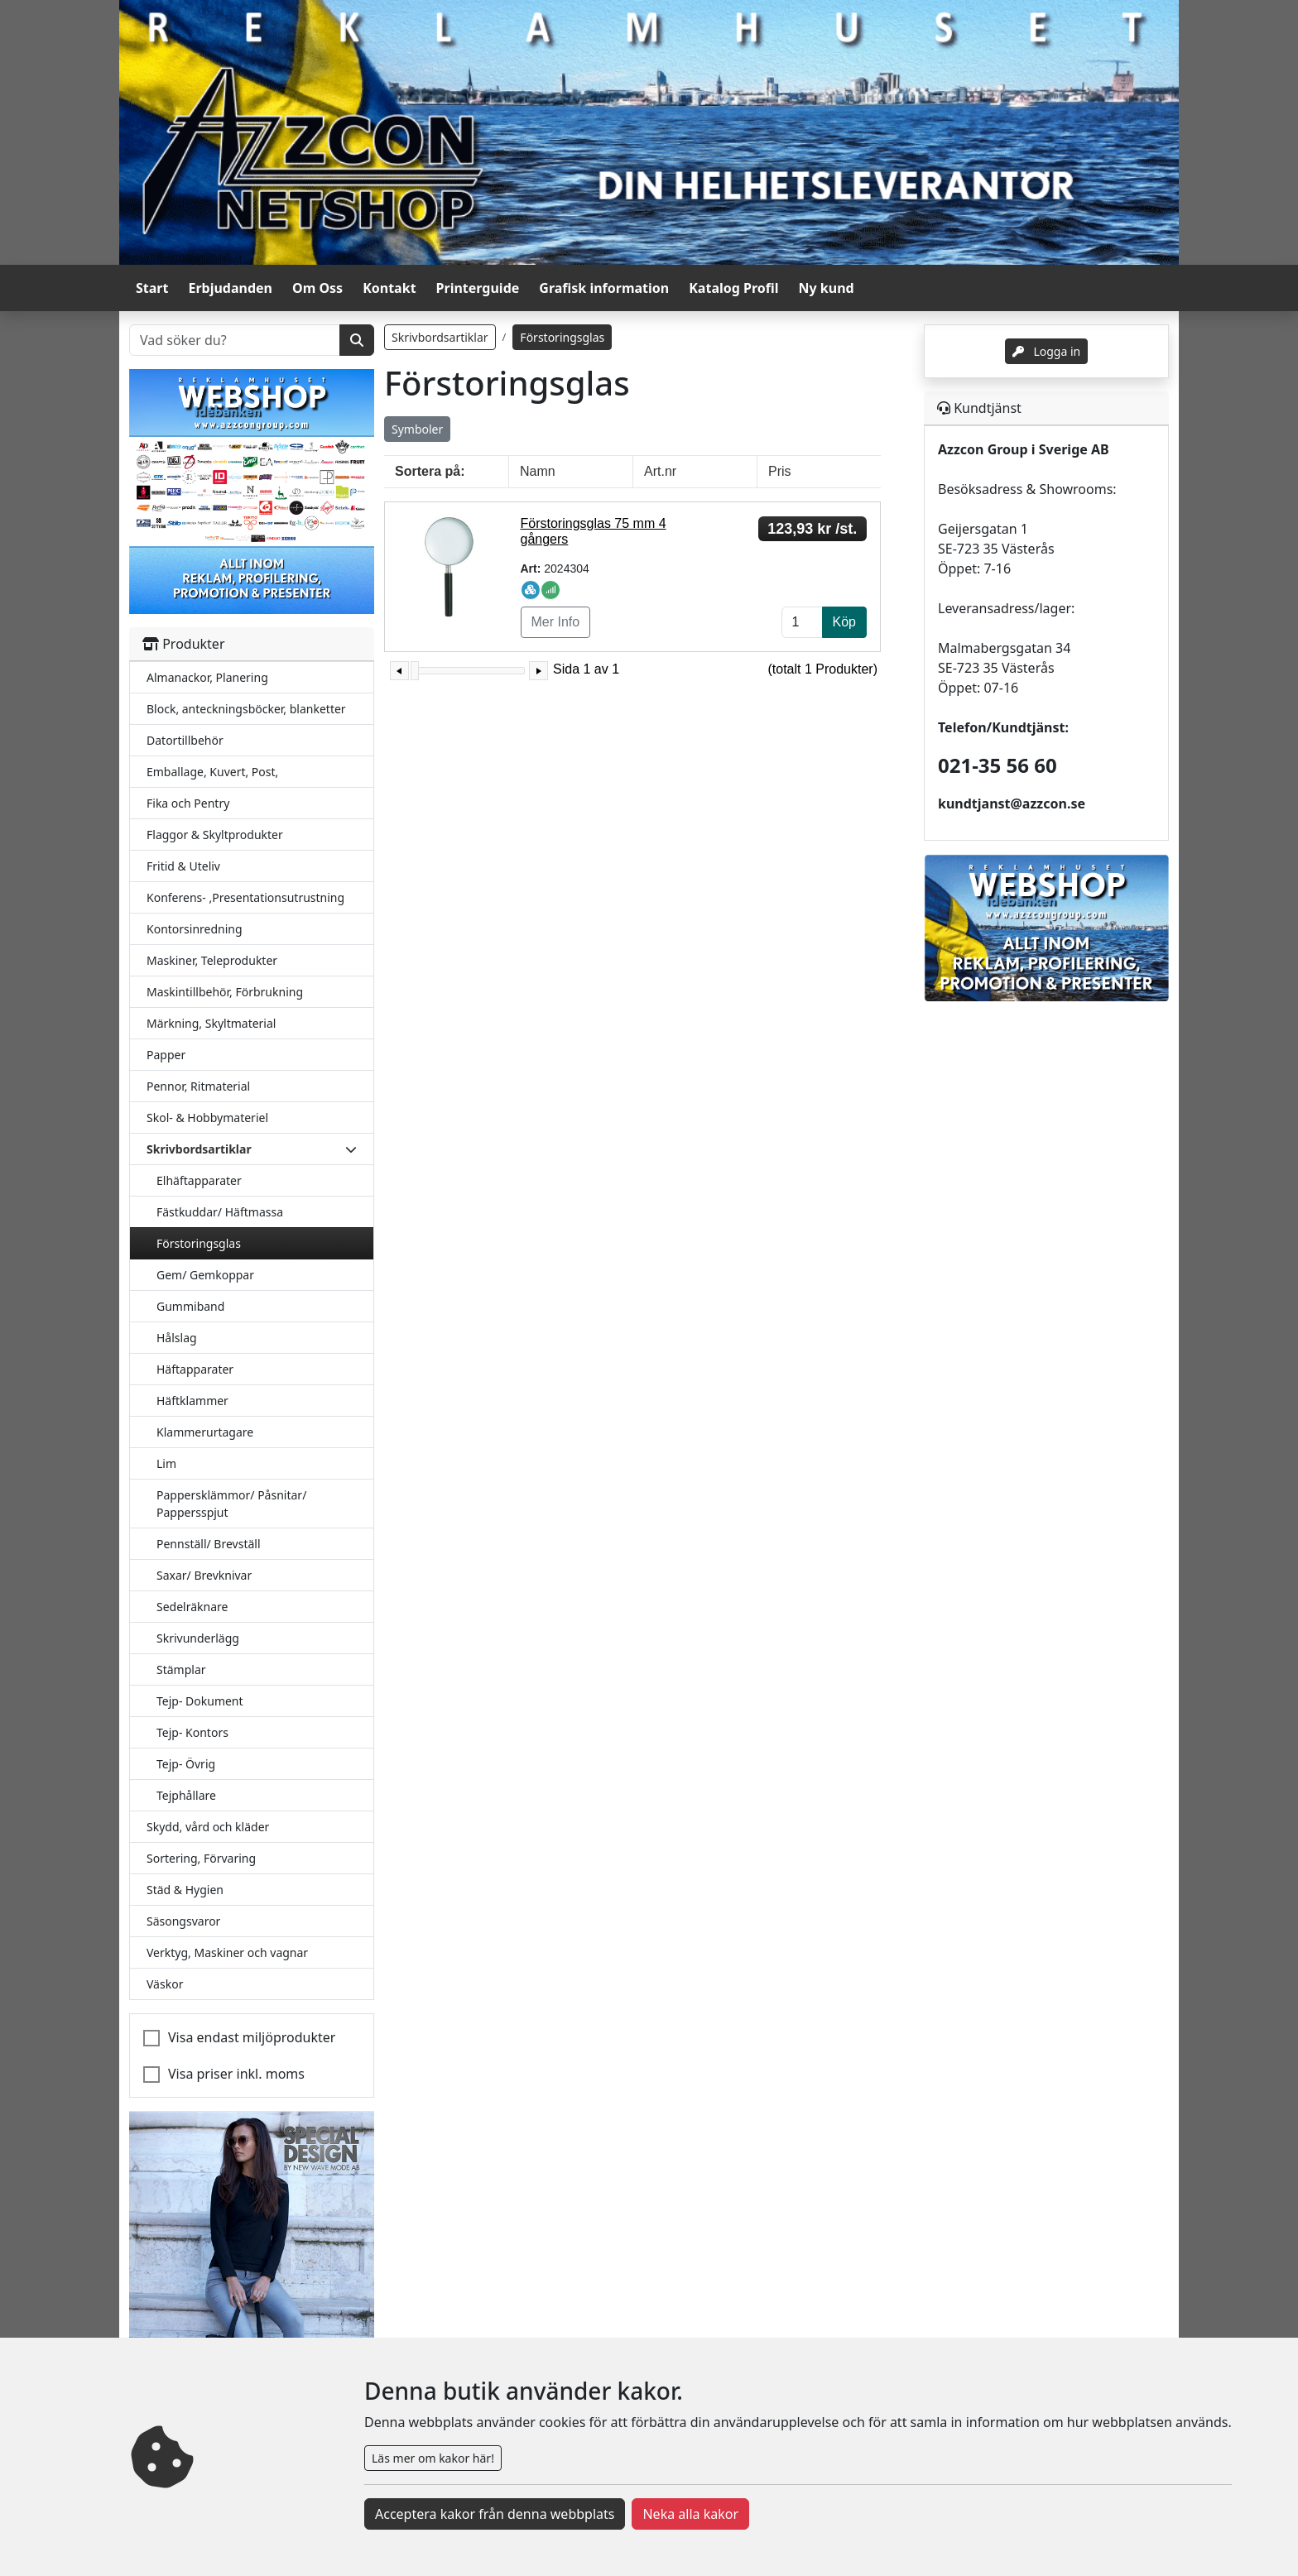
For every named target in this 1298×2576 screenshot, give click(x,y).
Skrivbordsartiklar (440, 337)
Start (152, 288)
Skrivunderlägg (197, 1638)
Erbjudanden (230, 288)
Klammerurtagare (204, 1432)
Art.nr (660, 471)
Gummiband (190, 1306)
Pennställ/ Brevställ (208, 1544)
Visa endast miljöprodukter (251, 2037)
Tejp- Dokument (199, 1701)
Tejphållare (186, 1795)
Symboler (417, 429)
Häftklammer (192, 1400)
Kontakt (389, 288)
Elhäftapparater (199, 1180)
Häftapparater (194, 1369)
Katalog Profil (733, 288)
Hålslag (176, 1338)
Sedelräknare (192, 1606)
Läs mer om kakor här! (433, 2458)
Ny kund (826, 288)
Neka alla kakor (690, 2514)
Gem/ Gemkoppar (205, 1275)
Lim (166, 1463)
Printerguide (478, 288)
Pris (779, 471)
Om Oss (317, 288)
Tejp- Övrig (185, 1764)
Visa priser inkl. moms (236, 2074)
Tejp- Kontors (192, 1732)
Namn (537, 471)
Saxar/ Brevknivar (204, 1575)
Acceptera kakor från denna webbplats (494, 2514)
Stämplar (181, 1669)
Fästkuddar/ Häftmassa (219, 1212)
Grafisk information (604, 288)
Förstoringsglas (198, 1243)
